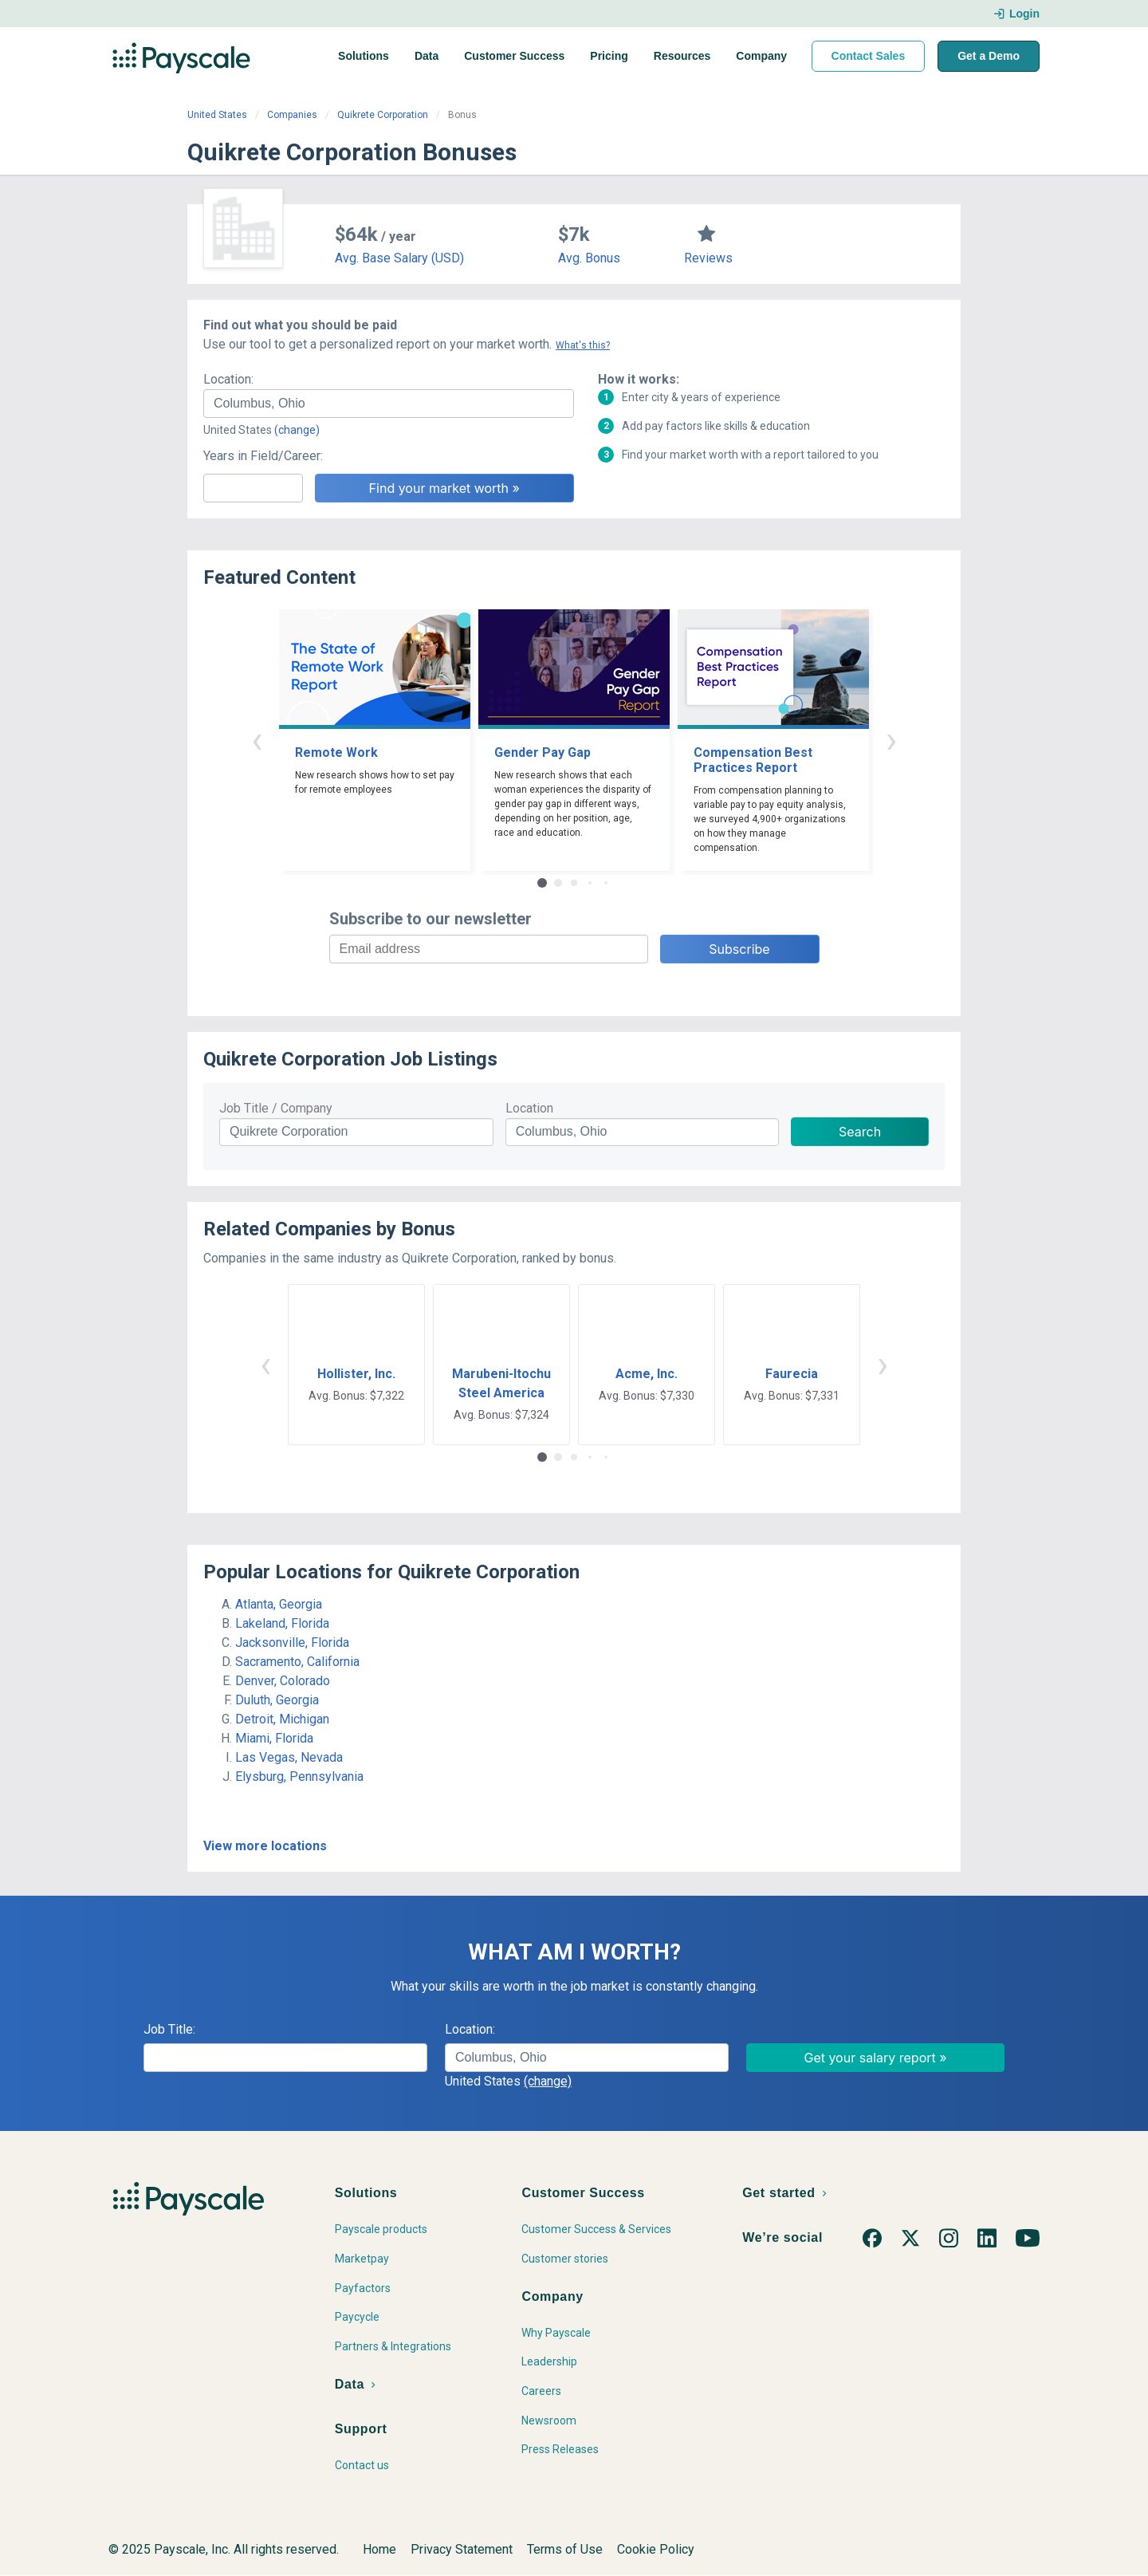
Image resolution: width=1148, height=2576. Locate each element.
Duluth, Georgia (277, 1699)
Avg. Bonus (589, 258)
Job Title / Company (275, 1108)
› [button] (891, 739)
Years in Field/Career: (263, 455)
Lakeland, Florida (282, 1623)
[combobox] (388, 403)
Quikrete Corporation (382, 114)
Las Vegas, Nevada (289, 1757)
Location (529, 1108)
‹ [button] (256, 739)
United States (217, 114)
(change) (297, 429)
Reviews (708, 258)
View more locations (265, 1845)
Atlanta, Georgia (278, 1604)
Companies (292, 114)
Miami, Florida (274, 1738)
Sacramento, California (297, 1661)
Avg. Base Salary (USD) (399, 258)
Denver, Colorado (282, 1680)
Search (860, 1132)
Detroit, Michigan (282, 1719)
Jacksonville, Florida (292, 1642)
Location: (228, 379)
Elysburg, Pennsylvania (299, 1776)
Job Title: (169, 2029)
